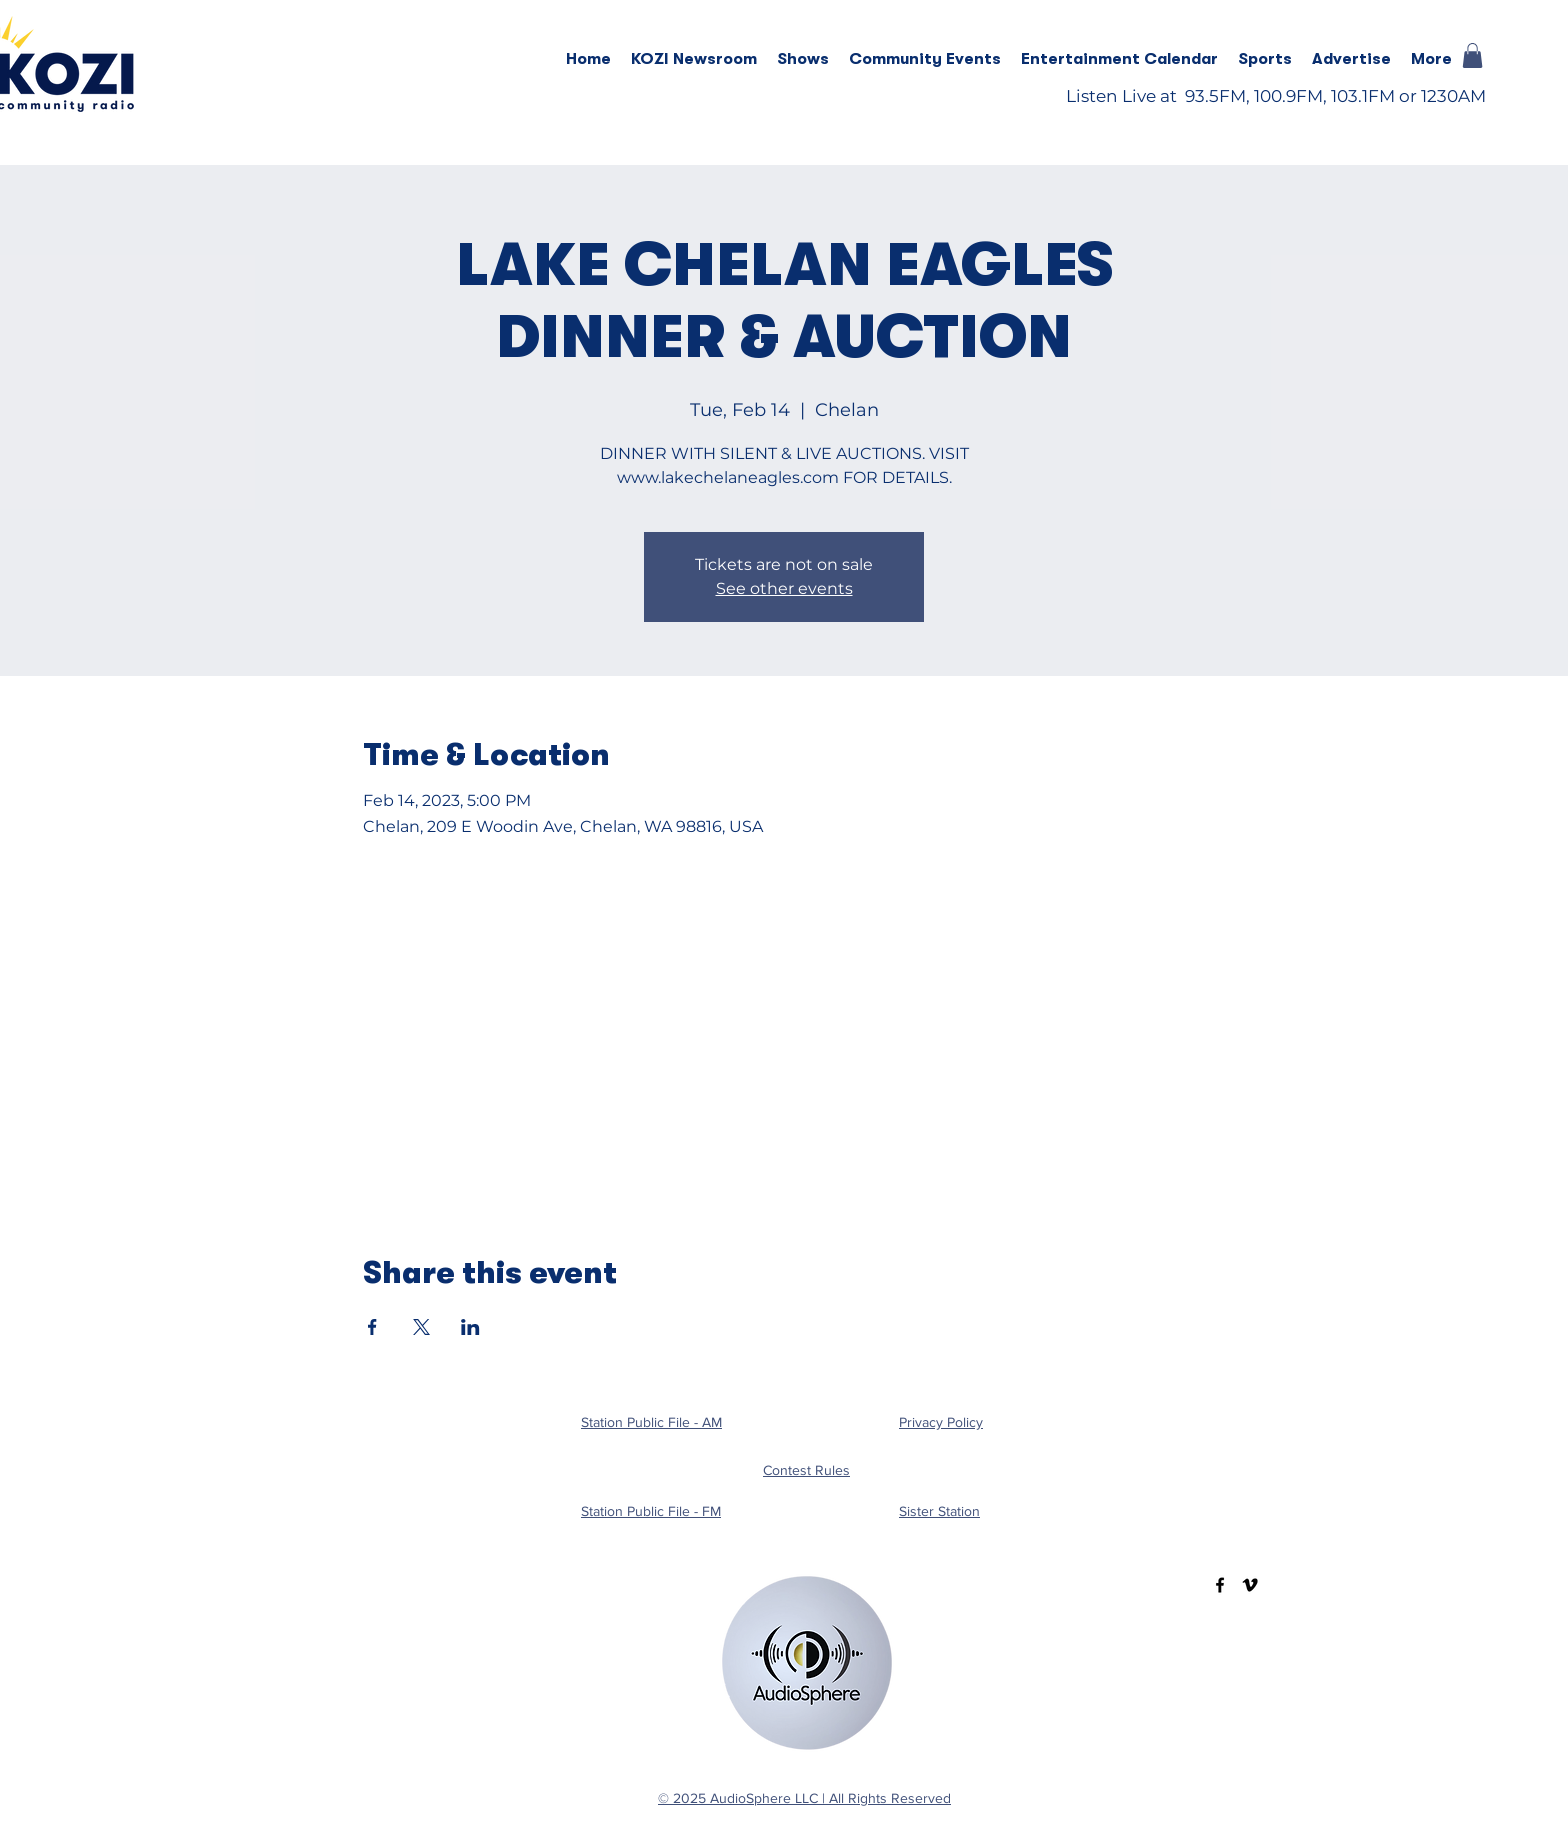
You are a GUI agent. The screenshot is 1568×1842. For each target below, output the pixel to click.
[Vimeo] (1250, 1585)
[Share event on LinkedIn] (470, 1327)
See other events (784, 588)
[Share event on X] (421, 1327)
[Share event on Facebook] (372, 1327)
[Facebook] (1220, 1585)
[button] (803, 59)
